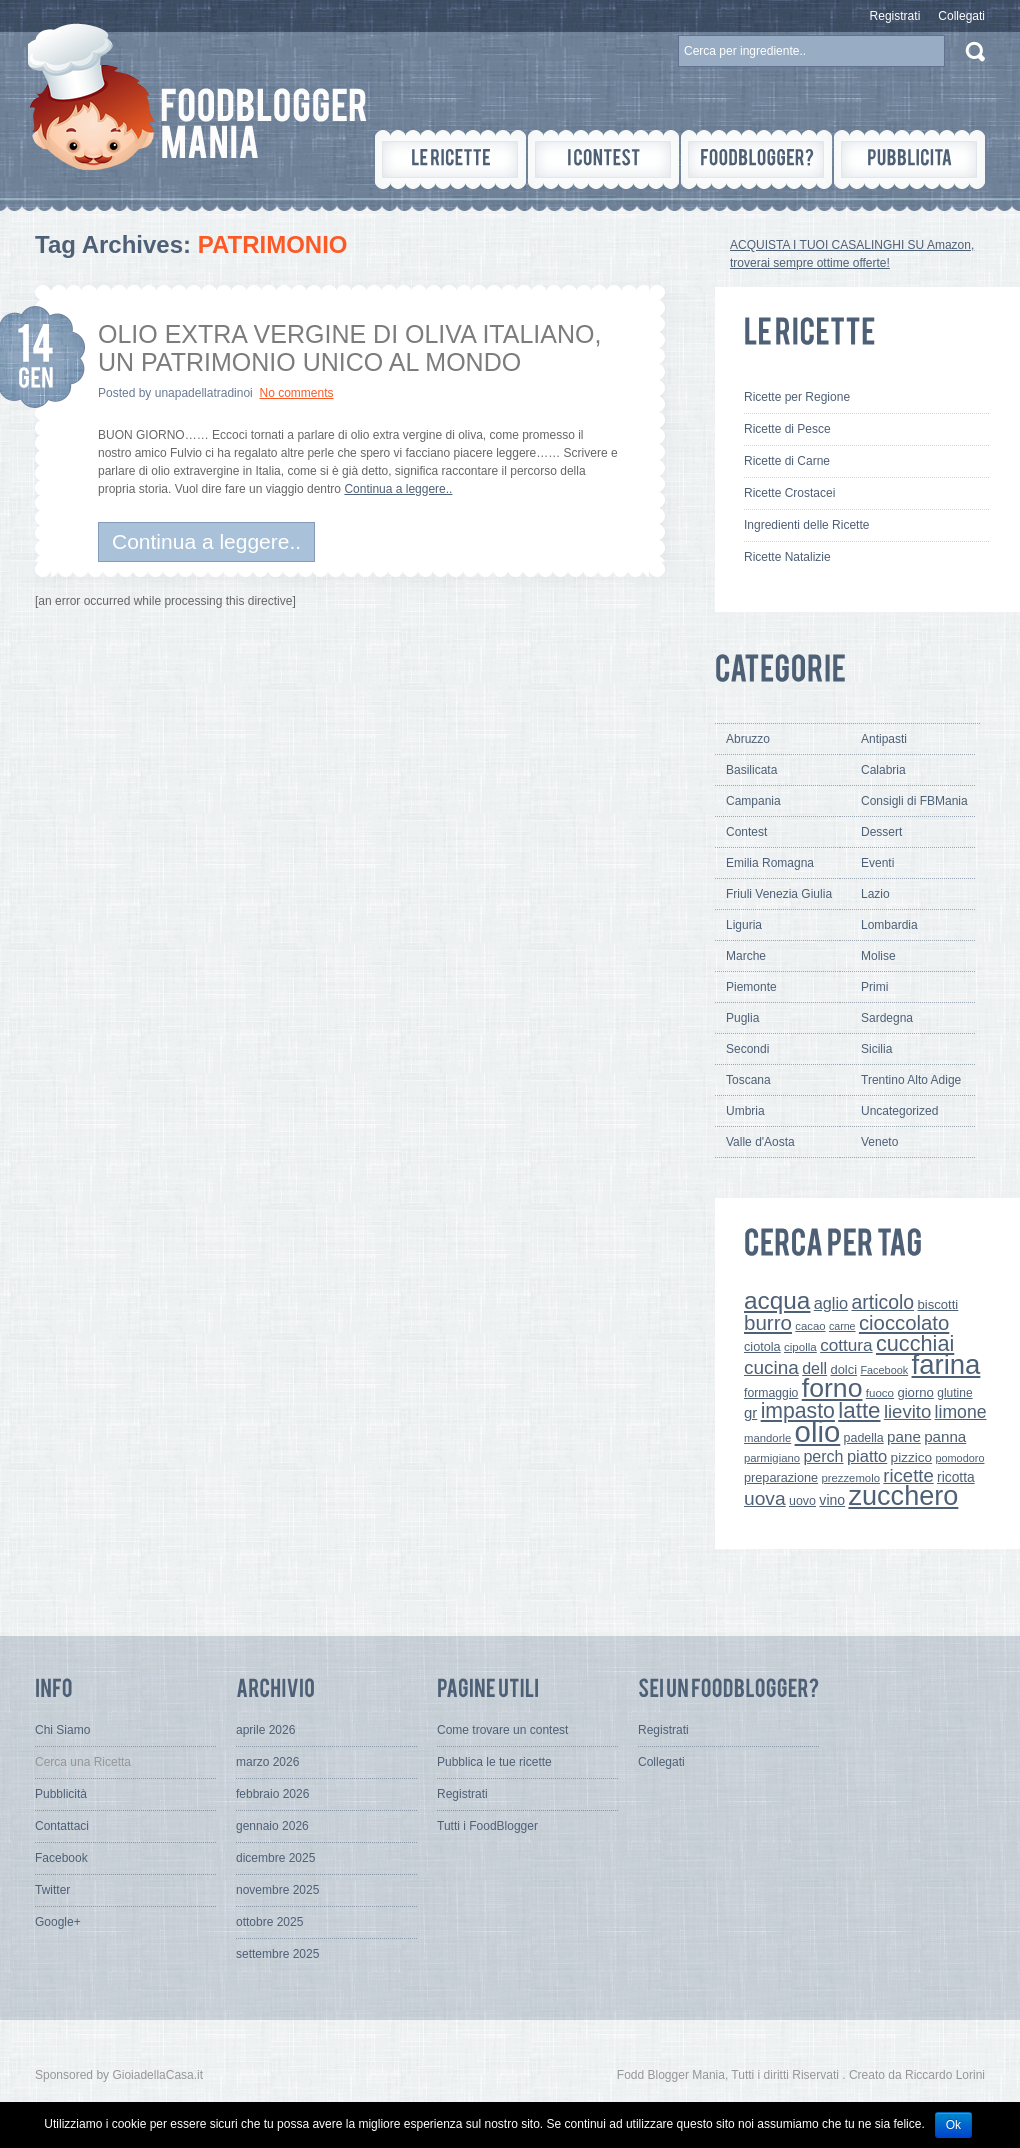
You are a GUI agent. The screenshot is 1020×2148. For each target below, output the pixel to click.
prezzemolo (850, 1478)
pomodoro (959, 1458)
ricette (908, 1475)
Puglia (742, 1018)
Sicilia (876, 1049)
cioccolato (904, 1323)
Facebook (884, 1370)
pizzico (912, 1457)
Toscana (748, 1080)
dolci (844, 1369)
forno (832, 1388)
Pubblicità (61, 1794)
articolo (882, 1302)
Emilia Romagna (770, 863)
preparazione (781, 1478)
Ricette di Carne (787, 461)
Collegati (961, 16)
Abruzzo (748, 739)
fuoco (880, 1393)
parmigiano (772, 1458)
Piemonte (751, 987)
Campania (753, 801)
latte (859, 1410)
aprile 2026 (265, 1730)
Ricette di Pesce (787, 429)
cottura (846, 1345)
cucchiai (915, 1343)
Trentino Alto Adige (911, 1080)
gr (750, 1412)
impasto (798, 1410)
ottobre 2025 (269, 1922)
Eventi (877, 863)
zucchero (903, 1495)
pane (904, 1436)
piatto (867, 1456)
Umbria (745, 1111)
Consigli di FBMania (914, 801)
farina (946, 1364)
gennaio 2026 (272, 1826)
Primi (874, 987)
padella (864, 1438)
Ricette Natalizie (787, 557)
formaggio (771, 1393)
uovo (802, 1501)
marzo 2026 (267, 1762)
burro (768, 1322)
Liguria (744, 925)
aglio (831, 1303)
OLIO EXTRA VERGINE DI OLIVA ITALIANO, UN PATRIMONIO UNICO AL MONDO (349, 348)
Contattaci (62, 1826)
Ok (953, 2125)
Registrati (895, 16)
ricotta (956, 1477)
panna (945, 1436)
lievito (907, 1411)
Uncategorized (899, 1111)
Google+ (58, 1922)
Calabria (883, 770)
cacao (810, 1326)
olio (818, 1431)
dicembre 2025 (275, 1858)
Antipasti (884, 739)
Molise (878, 956)
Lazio (875, 894)
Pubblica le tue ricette (494, 1762)
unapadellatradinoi (204, 393)
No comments (296, 393)
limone (961, 1412)
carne (842, 1326)
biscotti (937, 1304)
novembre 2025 (277, 1890)
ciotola (762, 1347)
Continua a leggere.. (398, 489)
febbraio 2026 (272, 1794)
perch (823, 1456)
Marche (746, 956)
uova (765, 1498)
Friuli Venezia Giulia (779, 894)
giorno (915, 1392)
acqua (777, 1300)
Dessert (881, 832)
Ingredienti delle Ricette (806, 525)
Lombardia (889, 925)
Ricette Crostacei (789, 493)
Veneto (879, 1142)
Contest (746, 832)
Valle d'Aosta (760, 1142)
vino (832, 1500)
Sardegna (887, 1018)
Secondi (747, 1049)
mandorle (767, 1438)
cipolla (800, 1347)
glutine (954, 1393)
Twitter (52, 1890)
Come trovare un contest (502, 1730)
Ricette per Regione (797, 397)
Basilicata (751, 770)
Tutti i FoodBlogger (487, 1826)
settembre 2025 (277, 1954)
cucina (771, 1367)
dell (814, 1368)
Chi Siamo (62, 1730)
